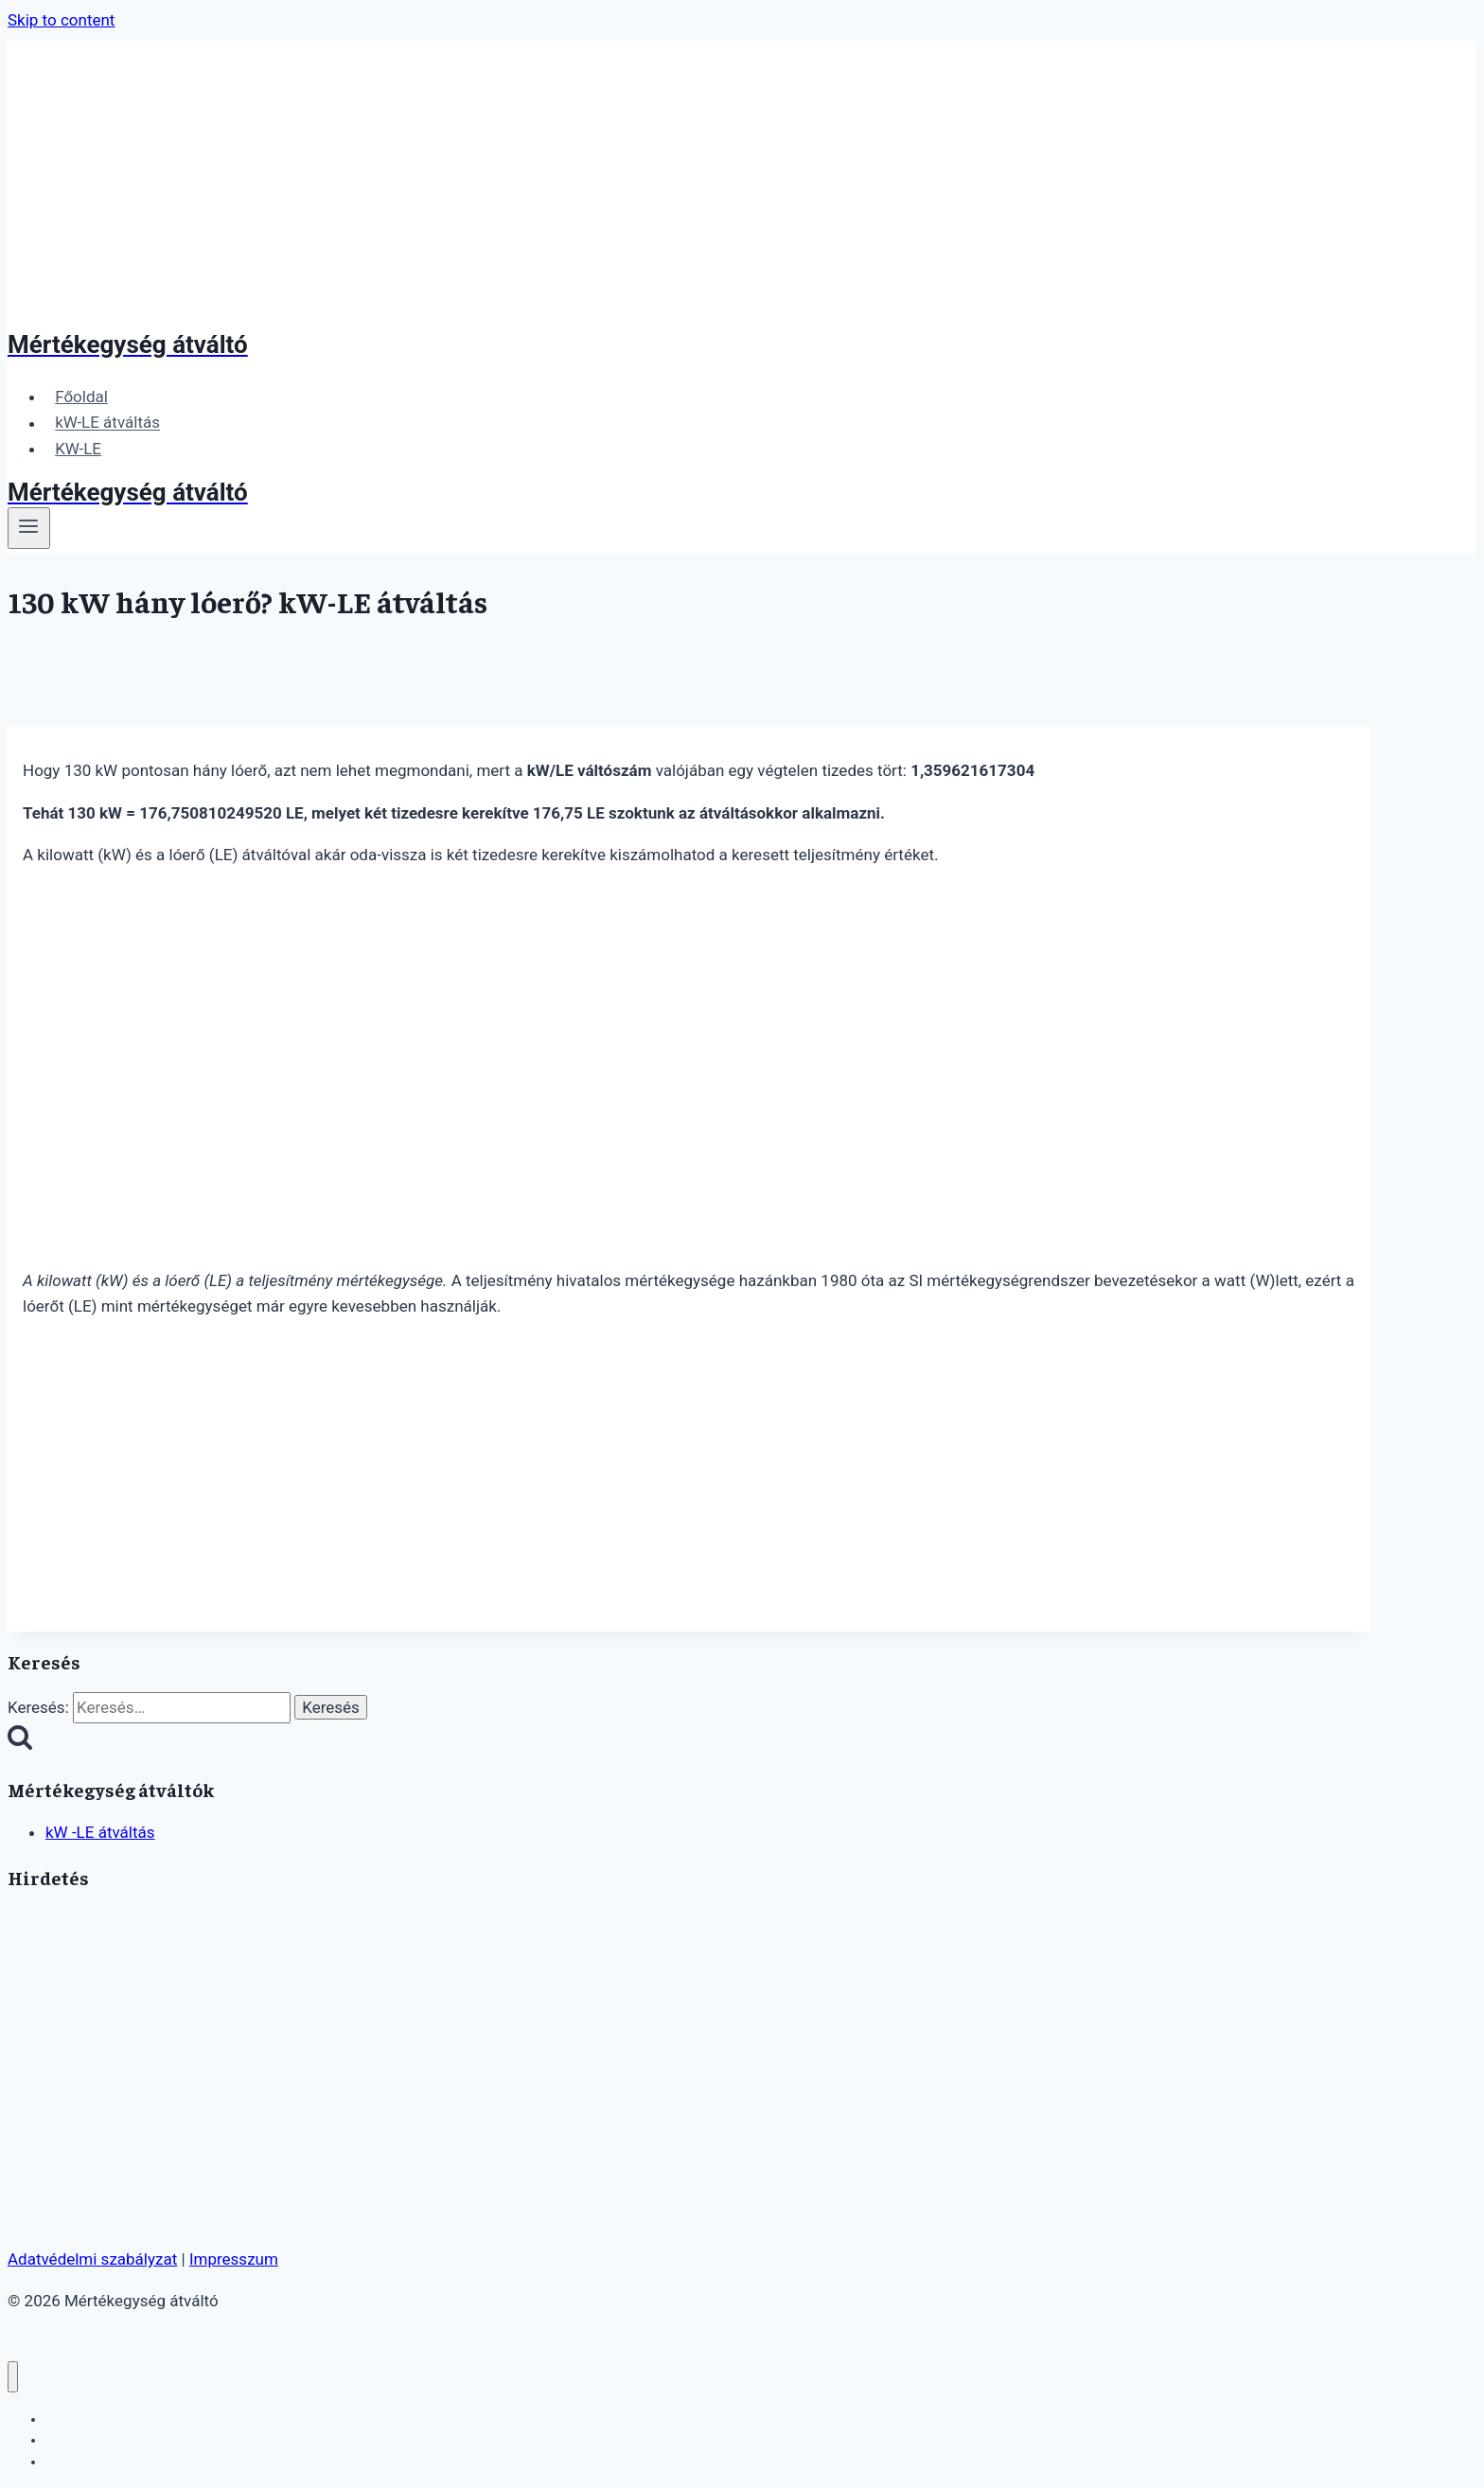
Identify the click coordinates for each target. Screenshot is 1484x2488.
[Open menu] (29, 528)
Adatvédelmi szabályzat (92, 2259)
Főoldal (81, 396)
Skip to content (61, 19)
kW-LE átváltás (107, 423)
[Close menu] (13, 2376)
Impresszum (233, 2259)
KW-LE (78, 448)
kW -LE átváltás (100, 1832)
